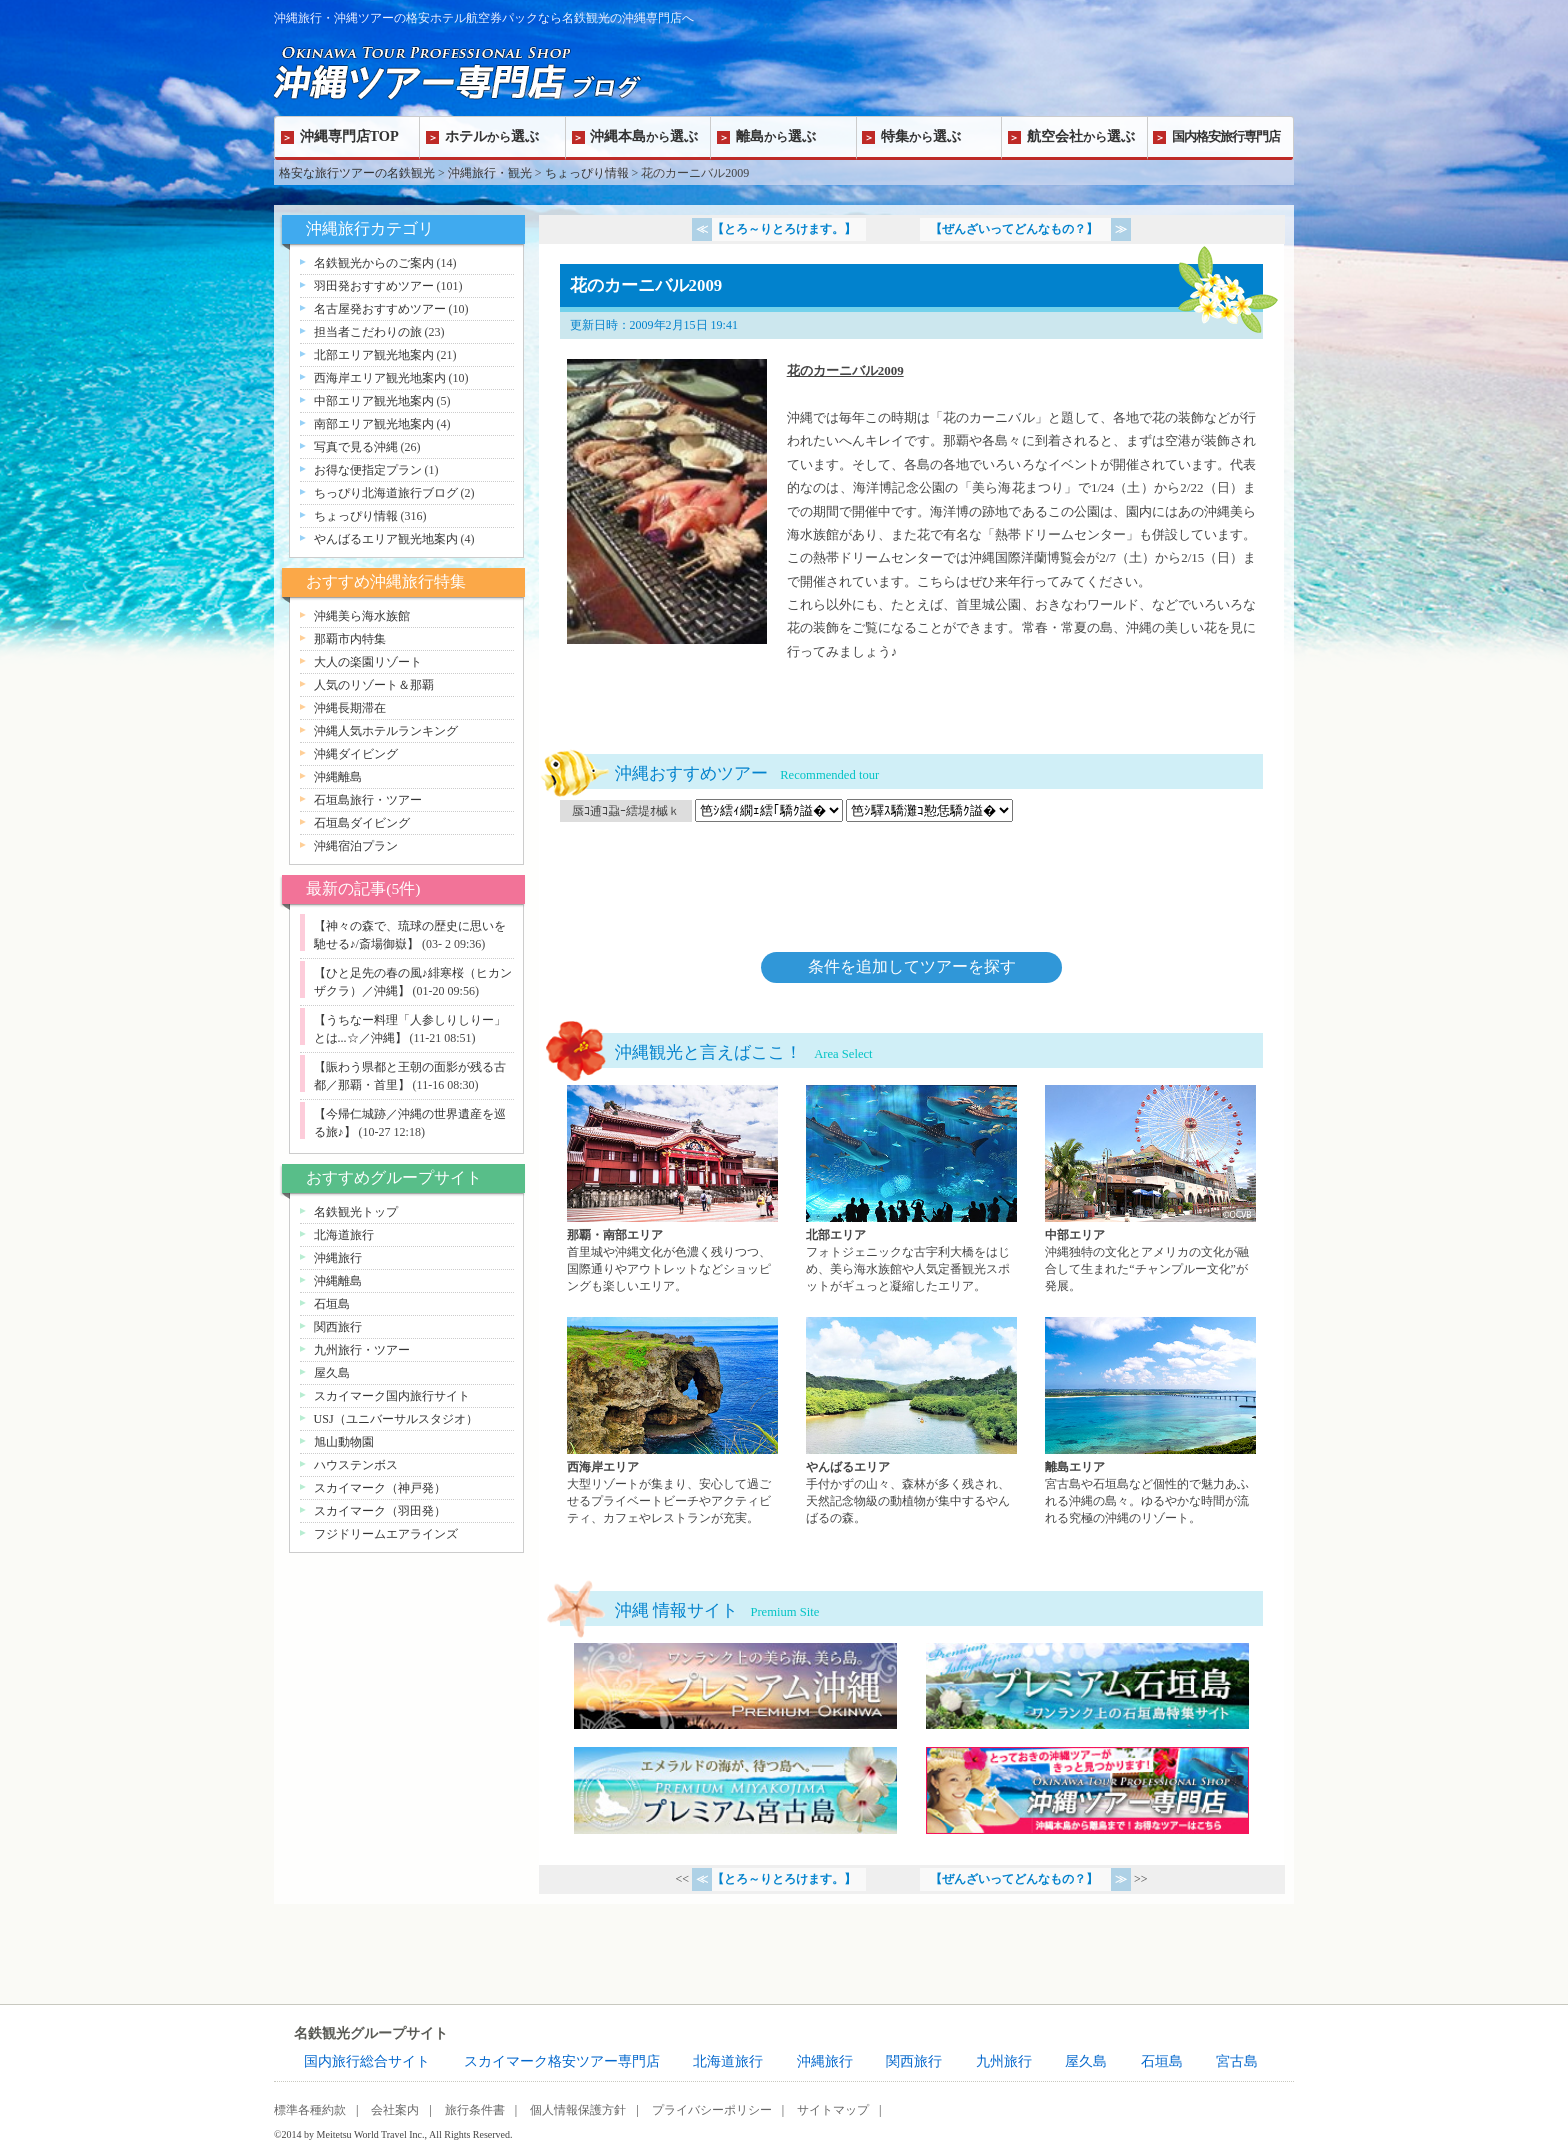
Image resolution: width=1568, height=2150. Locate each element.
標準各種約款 (310, 2110)
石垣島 (332, 1304)
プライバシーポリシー (712, 2110)
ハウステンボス (356, 1465)
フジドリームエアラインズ (386, 1534)
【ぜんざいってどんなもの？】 (1015, 229)
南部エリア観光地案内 (374, 424)
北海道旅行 (344, 1235)
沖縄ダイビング (356, 754)
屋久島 (332, 1373)
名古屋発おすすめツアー (380, 309)
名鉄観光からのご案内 (374, 263)
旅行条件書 (475, 2110)
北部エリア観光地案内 (374, 355)
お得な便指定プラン (368, 470)
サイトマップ (833, 2110)
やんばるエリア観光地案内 (386, 539)
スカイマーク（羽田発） (380, 1511)
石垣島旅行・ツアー (368, 800)
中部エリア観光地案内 (374, 401)
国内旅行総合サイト (367, 2061)
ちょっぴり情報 (587, 173)
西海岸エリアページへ (672, 1422)
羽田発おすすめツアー (374, 286)
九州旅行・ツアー (362, 1350)
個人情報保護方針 (578, 2110)
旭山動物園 (344, 1442)
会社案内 (395, 2110)
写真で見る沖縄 (356, 447)
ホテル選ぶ (492, 136)
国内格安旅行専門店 (1226, 136)
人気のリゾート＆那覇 (374, 685)
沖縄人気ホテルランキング (386, 731)
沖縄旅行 (338, 1258)
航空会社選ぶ (1081, 136)
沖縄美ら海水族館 (362, 616)
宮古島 (1237, 2061)
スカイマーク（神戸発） (380, 1488)
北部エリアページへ (911, 1190)
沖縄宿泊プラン (356, 846)
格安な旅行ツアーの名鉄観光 (357, 173)
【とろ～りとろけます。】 (784, 229)
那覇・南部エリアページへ (672, 1190)
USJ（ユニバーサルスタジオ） (396, 1419)
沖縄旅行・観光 (490, 173)
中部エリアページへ (1150, 1190)
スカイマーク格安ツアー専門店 (562, 2061)
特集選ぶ (921, 136)
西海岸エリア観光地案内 (380, 378)
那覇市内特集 (350, 639)
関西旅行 (338, 1327)
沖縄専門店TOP (349, 136)
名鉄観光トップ (356, 1212)
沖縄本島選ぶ (644, 136)
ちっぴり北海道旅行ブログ (386, 493)
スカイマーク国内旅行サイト (392, 1396)
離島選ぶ (776, 136)
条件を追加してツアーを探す (912, 966)
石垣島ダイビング (362, 823)
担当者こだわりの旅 (368, 332)
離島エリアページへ (1150, 1422)
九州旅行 (1004, 2061)
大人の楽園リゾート (368, 662)
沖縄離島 (338, 777)
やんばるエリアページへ (911, 1422)
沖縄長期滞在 (350, 708)
